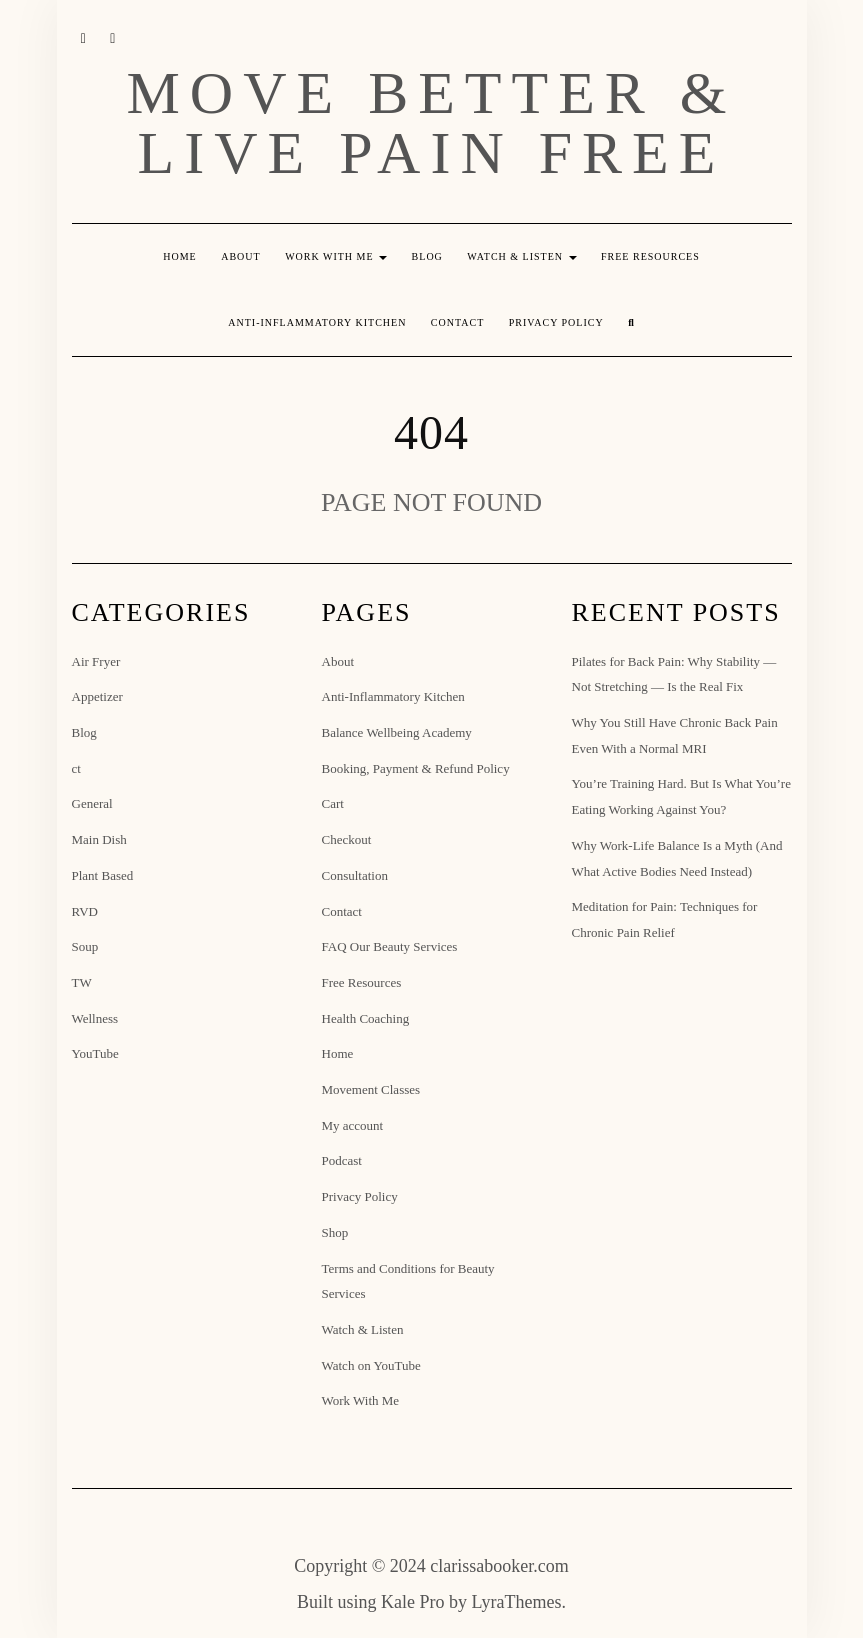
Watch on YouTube (371, 1365)
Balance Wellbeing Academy (397, 732)
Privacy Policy (556, 322)
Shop (335, 1232)
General (92, 803)
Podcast (342, 1160)
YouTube (113, 37)
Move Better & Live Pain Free (432, 123)
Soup (85, 946)
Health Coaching (366, 1018)
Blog (427, 256)
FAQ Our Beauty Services (390, 946)
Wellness (95, 1018)
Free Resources (650, 256)
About (240, 256)
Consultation (355, 875)
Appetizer (97, 696)
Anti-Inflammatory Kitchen (317, 322)
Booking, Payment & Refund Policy (416, 768)
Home (179, 256)
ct (76, 768)
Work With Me (336, 256)
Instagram (84, 37)
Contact (457, 322)
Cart (333, 803)
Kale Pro (412, 1602)
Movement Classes (371, 1089)
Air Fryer (96, 661)
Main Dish (99, 839)
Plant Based (103, 875)
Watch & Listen (521, 256)
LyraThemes (517, 1602)
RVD (85, 911)
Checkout (347, 839)
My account (353, 1125)
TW (82, 982)
